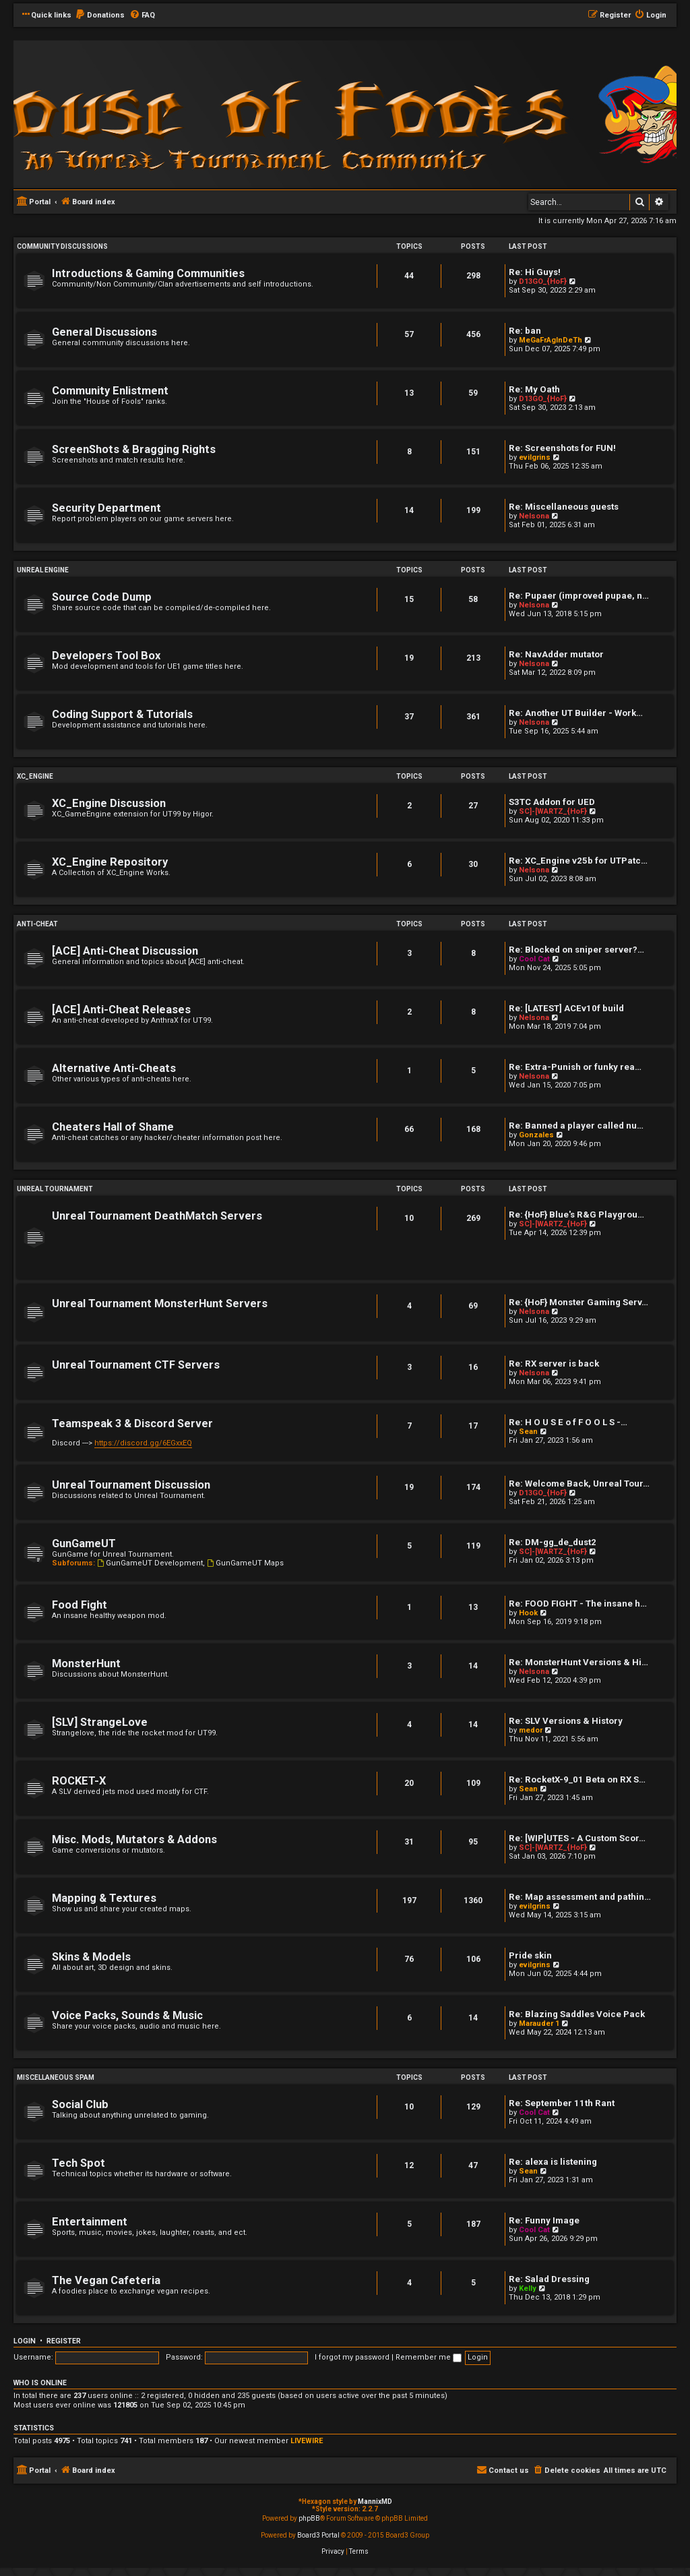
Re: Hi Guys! (535, 272)
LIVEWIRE (306, 2440)
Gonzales (536, 1135)
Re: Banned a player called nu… (576, 1125)
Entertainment (89, 2221)
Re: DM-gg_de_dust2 (552, 1542)
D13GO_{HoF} (543, 281)
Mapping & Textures (104, 1898)
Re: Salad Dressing (549, 2279)
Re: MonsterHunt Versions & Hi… (578, 1662)
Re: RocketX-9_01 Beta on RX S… (577, 1779)
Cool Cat (534, 959)
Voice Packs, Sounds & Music (127, 2015)
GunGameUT (84, 1543)
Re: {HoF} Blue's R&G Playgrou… (576, 1214)
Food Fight (79, 1604)
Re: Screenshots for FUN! (562, 448)
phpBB (309, 2518)
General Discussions (104, 332)
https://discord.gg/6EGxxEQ (143, 1443)
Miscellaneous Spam (55, 2077)
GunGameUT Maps (245, 1563)
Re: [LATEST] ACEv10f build (566, 1008)
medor (530, 1730)
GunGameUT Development (150, 1563)
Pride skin (530, 1955)
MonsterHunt (86, 1663)
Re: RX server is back (554, 1363)
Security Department (106, 508)
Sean (528, 1431)
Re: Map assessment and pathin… (580, 1897)
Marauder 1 (539, 2023)
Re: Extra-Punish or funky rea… (575, 1067)
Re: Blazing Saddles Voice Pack (577, 2014)
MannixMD (375, 2501)
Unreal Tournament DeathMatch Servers (157, 1215)
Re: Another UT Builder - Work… (576, 713)
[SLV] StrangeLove (100, 1722)
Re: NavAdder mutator (556, 654)
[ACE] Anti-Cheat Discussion (125, 951)
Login (24, 2341)
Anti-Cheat (37, 924)
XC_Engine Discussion (109, 803)
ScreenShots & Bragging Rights (134, 449)
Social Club (80, 2104)
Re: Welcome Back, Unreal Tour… (579, 1483)
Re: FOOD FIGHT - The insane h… (578, 1603)
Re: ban (525, 331)
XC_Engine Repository (110, 862)
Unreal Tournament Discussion (131, 1484)
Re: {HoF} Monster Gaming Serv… (578, 1302)
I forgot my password (352, 2357)
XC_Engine (35, 776)
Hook (528, 1613)
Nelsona (534, 516)
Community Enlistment (110, 390)
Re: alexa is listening (553, 2162)
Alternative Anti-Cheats (114, 1068)
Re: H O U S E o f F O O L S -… (568, 1422)
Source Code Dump (102, 597)
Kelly (527, 2288)
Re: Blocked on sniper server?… (576, 950)
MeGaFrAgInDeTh (550, 340)
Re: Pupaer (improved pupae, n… (579, 596)
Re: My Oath (534, 389)
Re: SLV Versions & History (566, 1721)
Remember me (429, 2357)
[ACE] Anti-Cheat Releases (121, 1009)
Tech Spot (78, 2163)
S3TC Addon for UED (552, 802)
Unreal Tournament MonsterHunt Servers (160, 1303)
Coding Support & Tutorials (122, 714)
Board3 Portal (318, 2535)
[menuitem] (100, 15)
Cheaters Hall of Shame (113, 1126)
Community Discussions (62, 246)
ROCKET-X (79, 1780)
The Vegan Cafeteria (106, 2280)
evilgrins (535, 457)
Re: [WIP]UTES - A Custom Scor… (577, 1838)
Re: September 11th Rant (562, 2103)
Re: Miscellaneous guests (564, 507)
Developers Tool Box (106, 655)
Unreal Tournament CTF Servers (136, 1364)
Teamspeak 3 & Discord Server (132, 1423)
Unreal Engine (43, 570)
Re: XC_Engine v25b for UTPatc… (578, 861)
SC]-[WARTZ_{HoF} (553, 811)
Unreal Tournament (55, 1189)
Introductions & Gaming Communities (148, 273)
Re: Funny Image (544, 2220)
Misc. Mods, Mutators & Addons (134, 1839)
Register (63, 2341)
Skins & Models (91, 1956)
